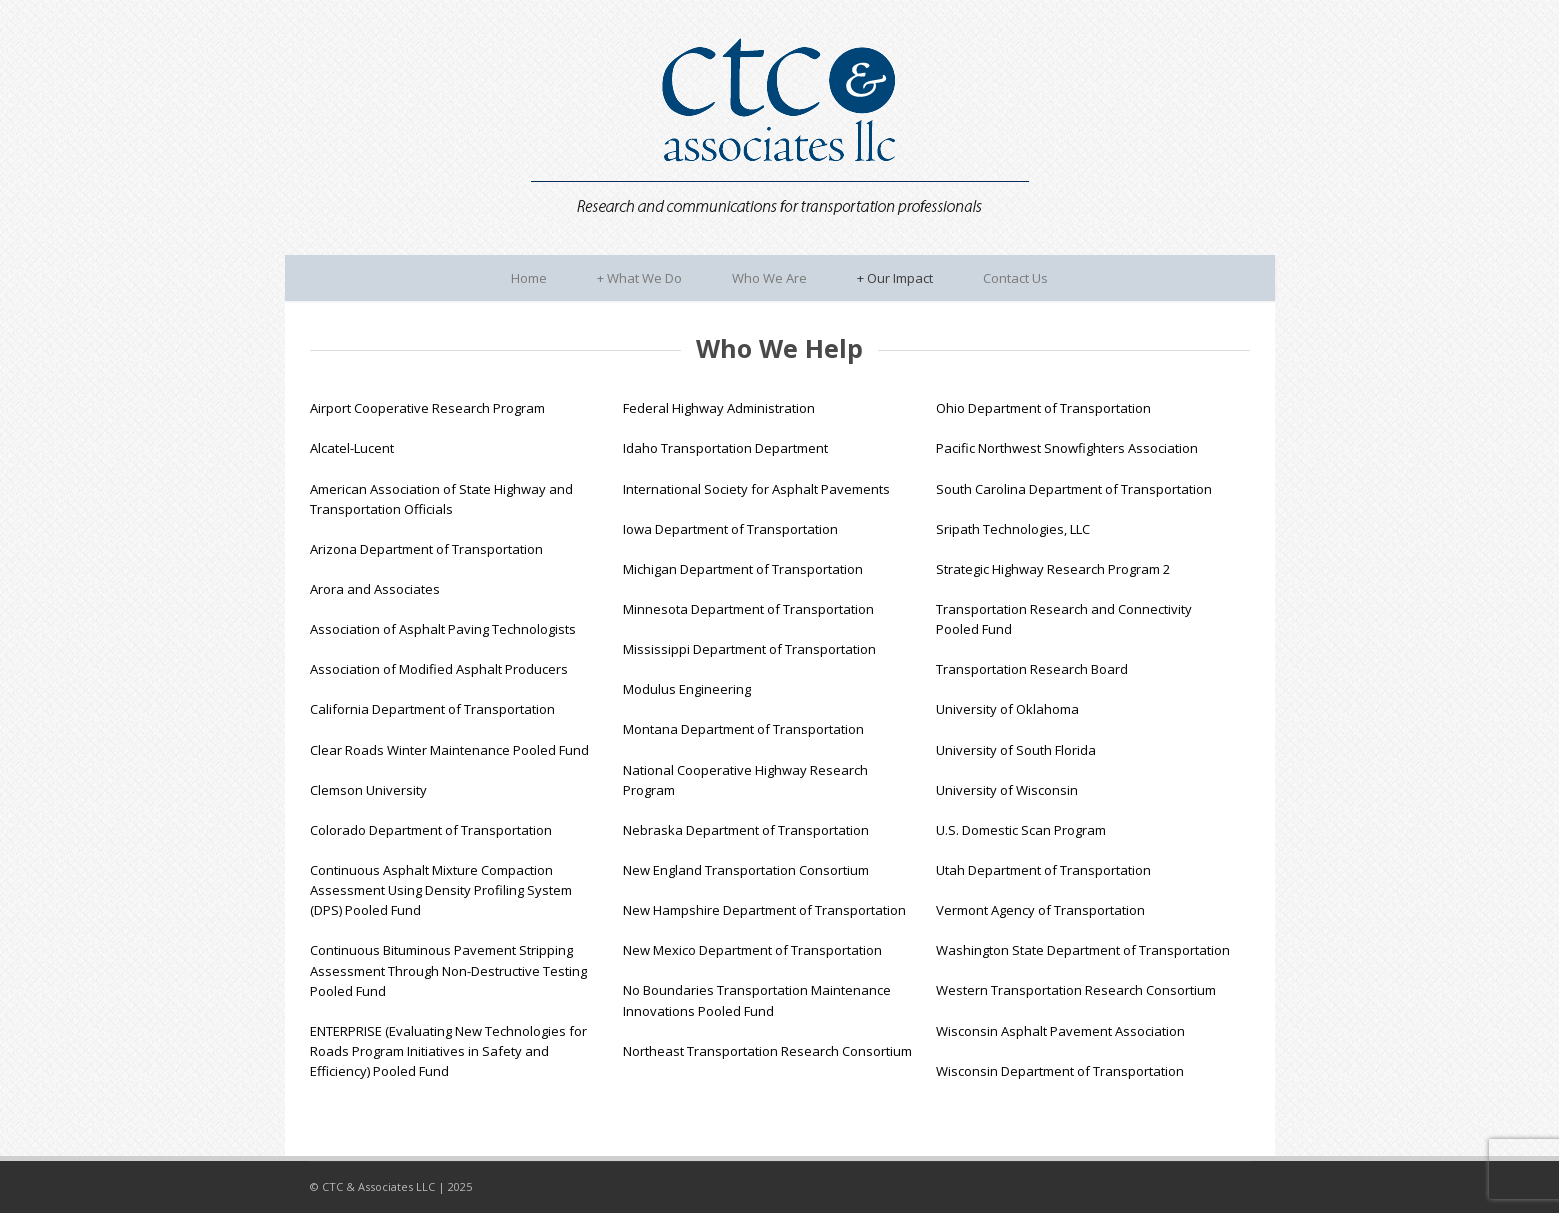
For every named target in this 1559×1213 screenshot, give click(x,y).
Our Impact (895, 278)
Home (529, 278)
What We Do (639, 278)
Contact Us (1015, 278)
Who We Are (769, 278)
